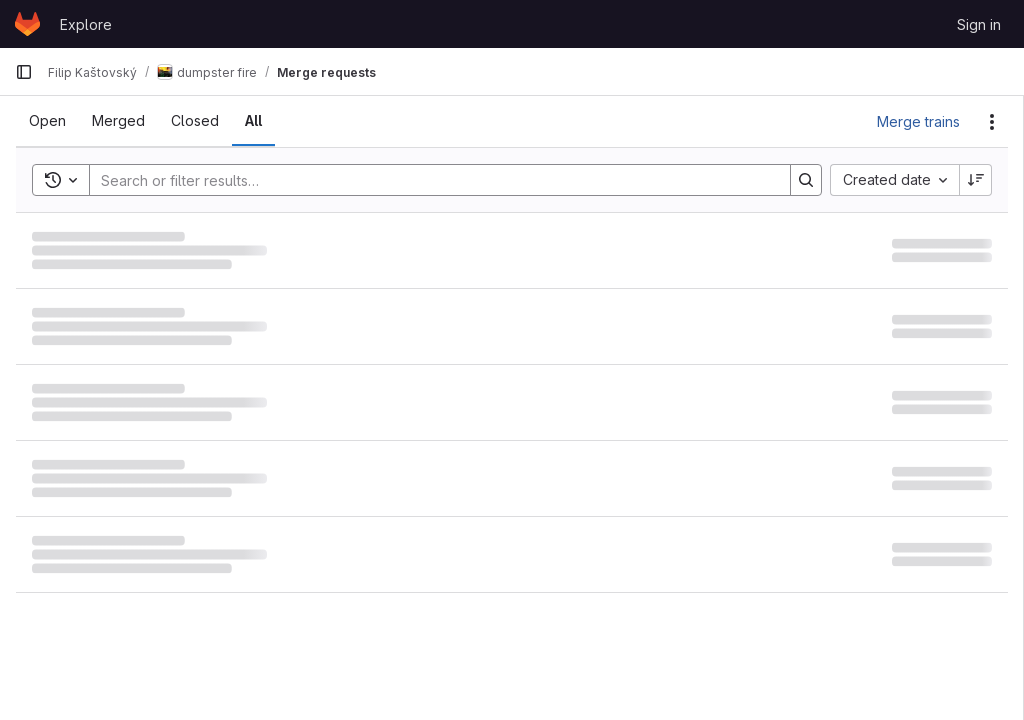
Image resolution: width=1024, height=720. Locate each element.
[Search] (430, 180)
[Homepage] (27, 24)
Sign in (979, 24)
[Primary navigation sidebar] (24, 72)
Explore (86, 24)
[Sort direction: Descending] (976, 180)
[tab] (47, 121)
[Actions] (992, 122)
